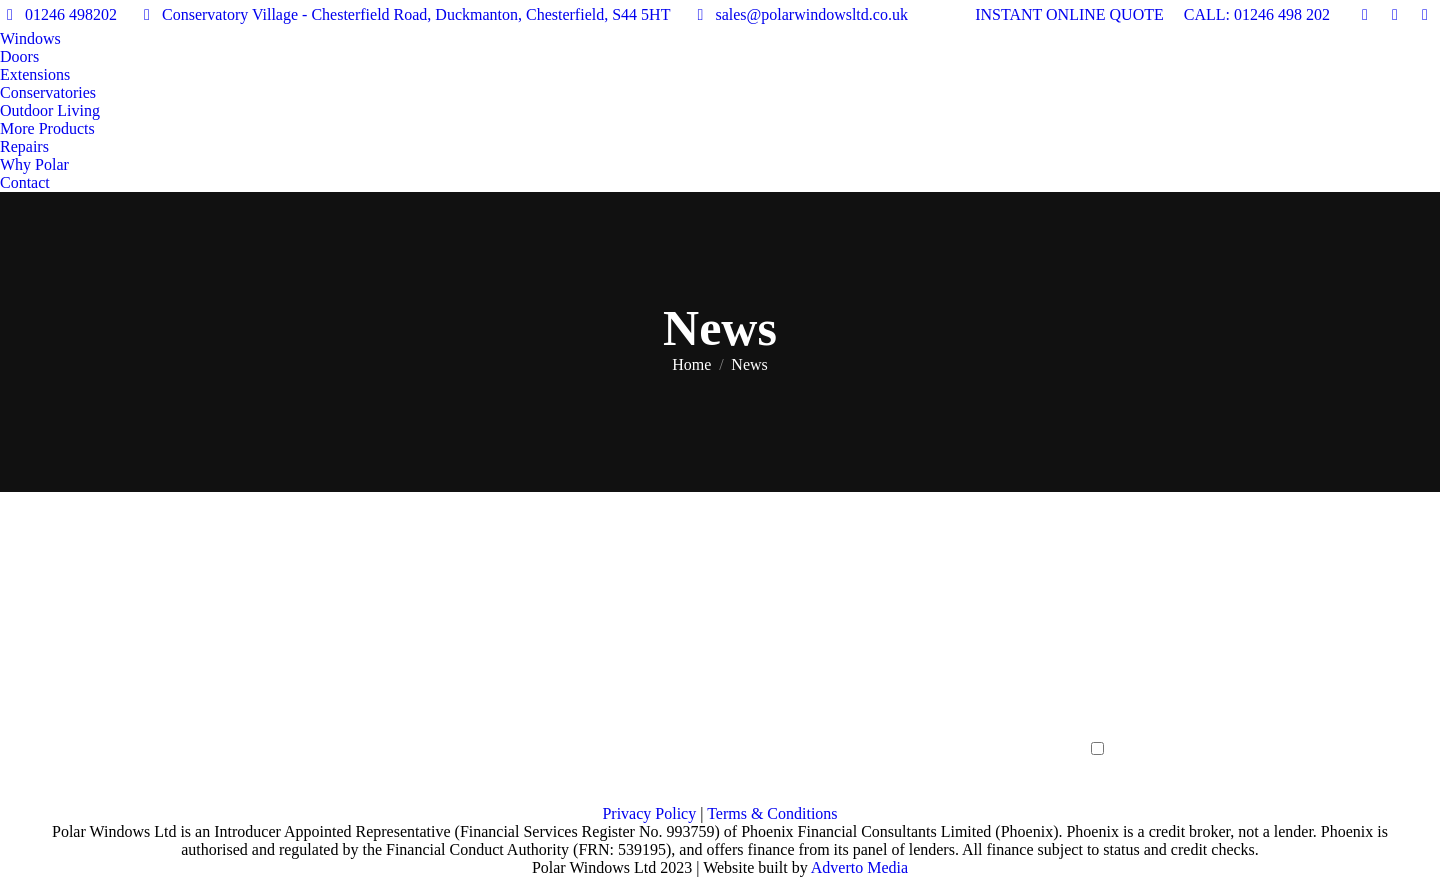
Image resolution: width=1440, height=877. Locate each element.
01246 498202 (58, 15)
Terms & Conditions (772, 813)
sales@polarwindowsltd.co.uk (798, 15)
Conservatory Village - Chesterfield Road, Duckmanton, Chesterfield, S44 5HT (403, 15)
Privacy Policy (649, 813)
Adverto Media (859, 867)
